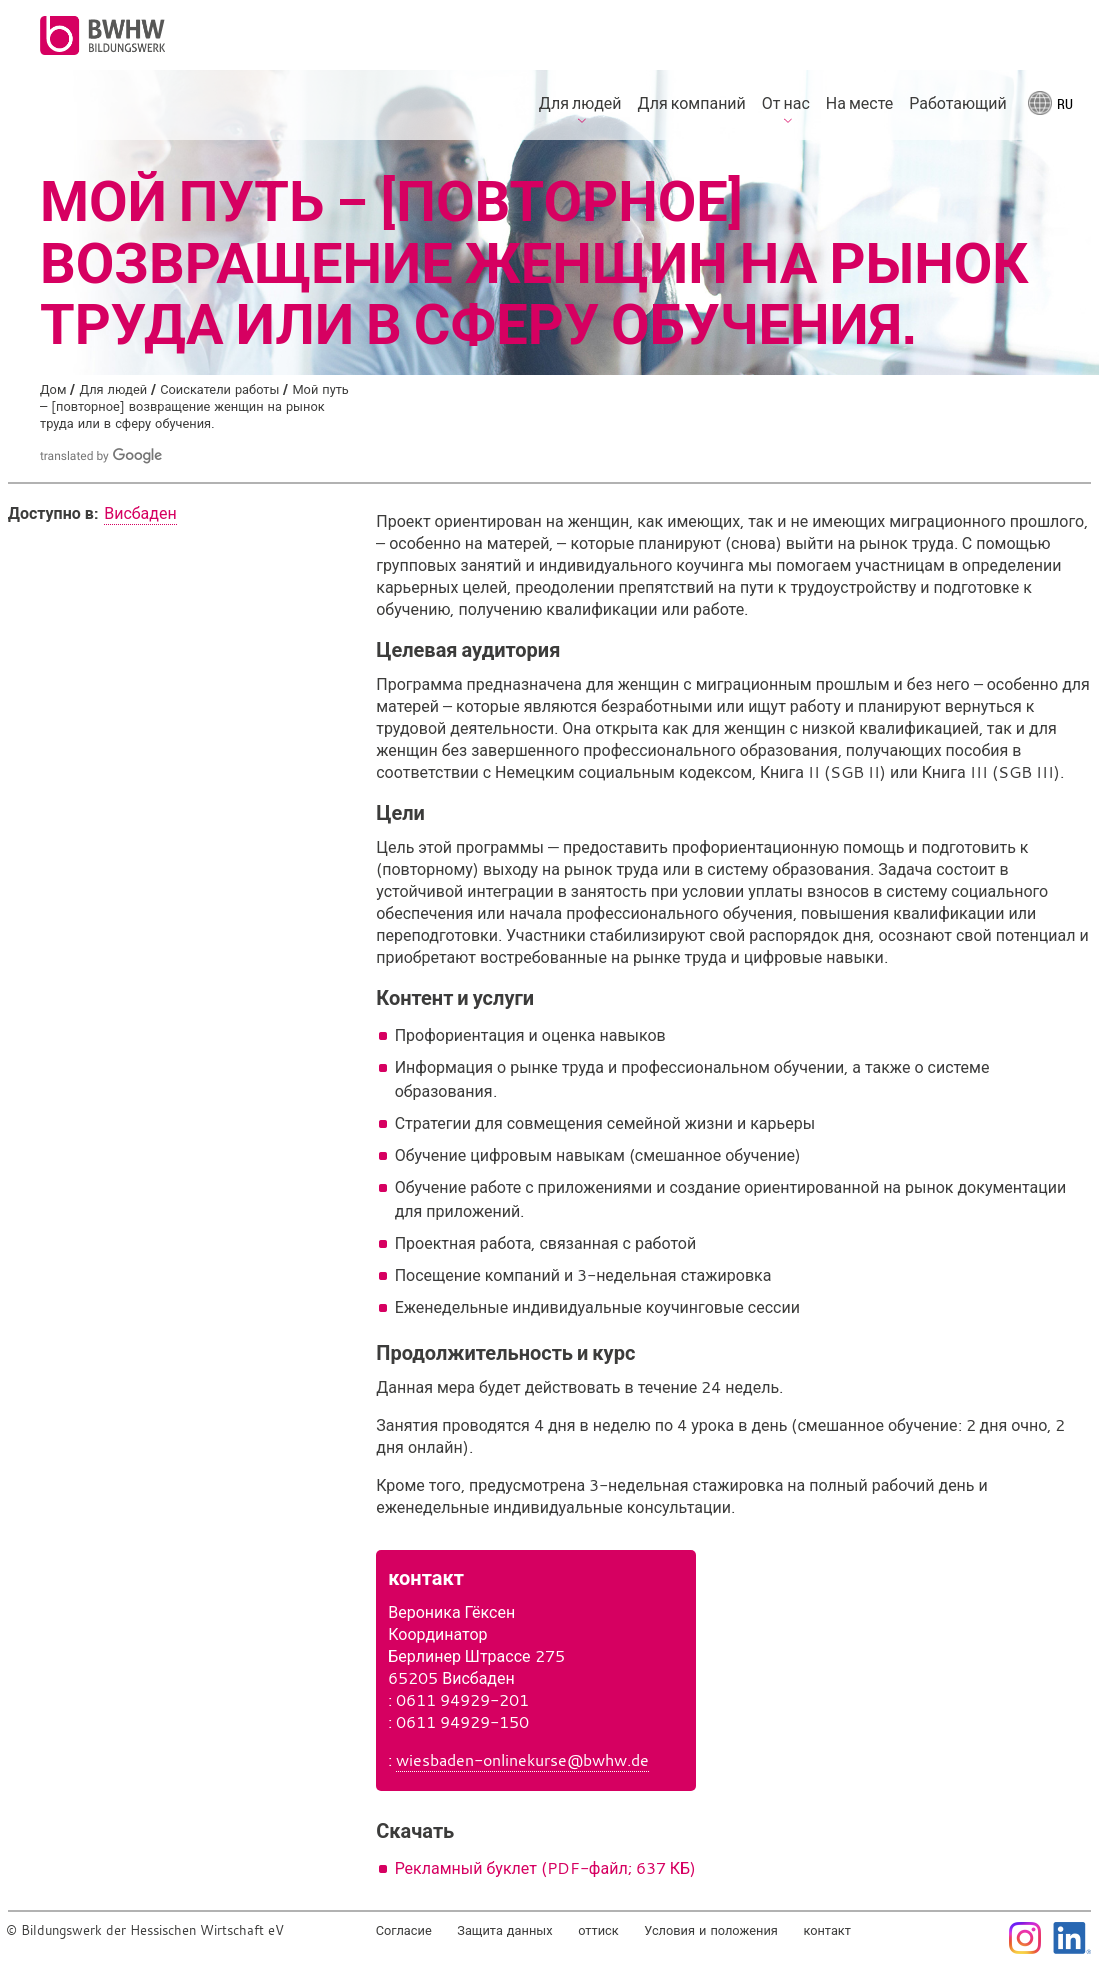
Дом (53, 389)
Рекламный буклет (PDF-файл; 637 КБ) (545, 1868)
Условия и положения (711, 1930)
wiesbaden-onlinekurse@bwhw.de (522, 1760)
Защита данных (504, 1930)
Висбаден (140, 513)
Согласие (404, 1930)
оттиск (598, 1930)
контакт (827, 1930)
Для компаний (692, 103)
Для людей (113, 389)
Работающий (958, 103)
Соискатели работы (219, 389)
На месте (859, 103)
